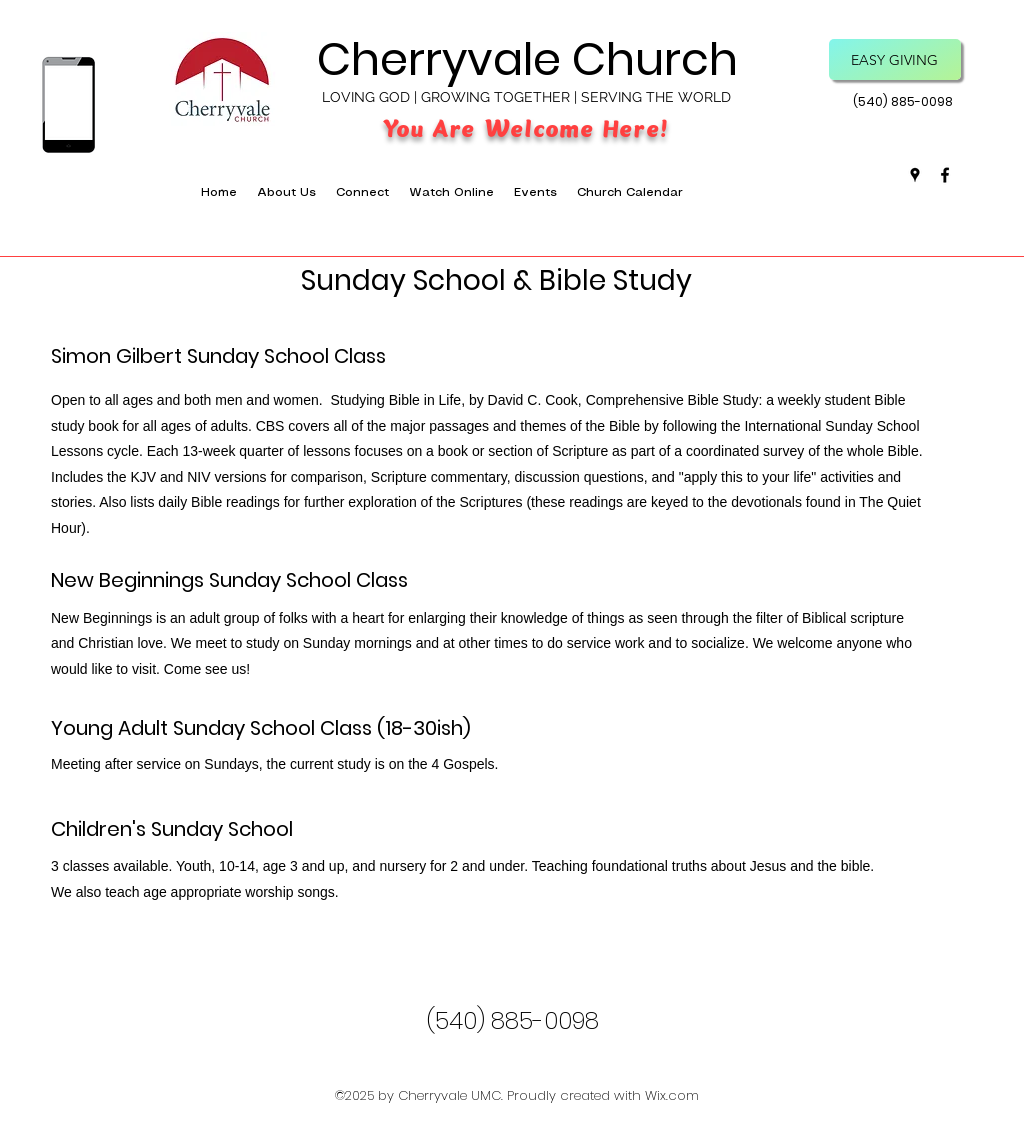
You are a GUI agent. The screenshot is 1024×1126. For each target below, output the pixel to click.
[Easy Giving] (895, 59)
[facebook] (945, 175)
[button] (362, 193)
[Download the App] (68, 105)
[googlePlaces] (915, 175)
